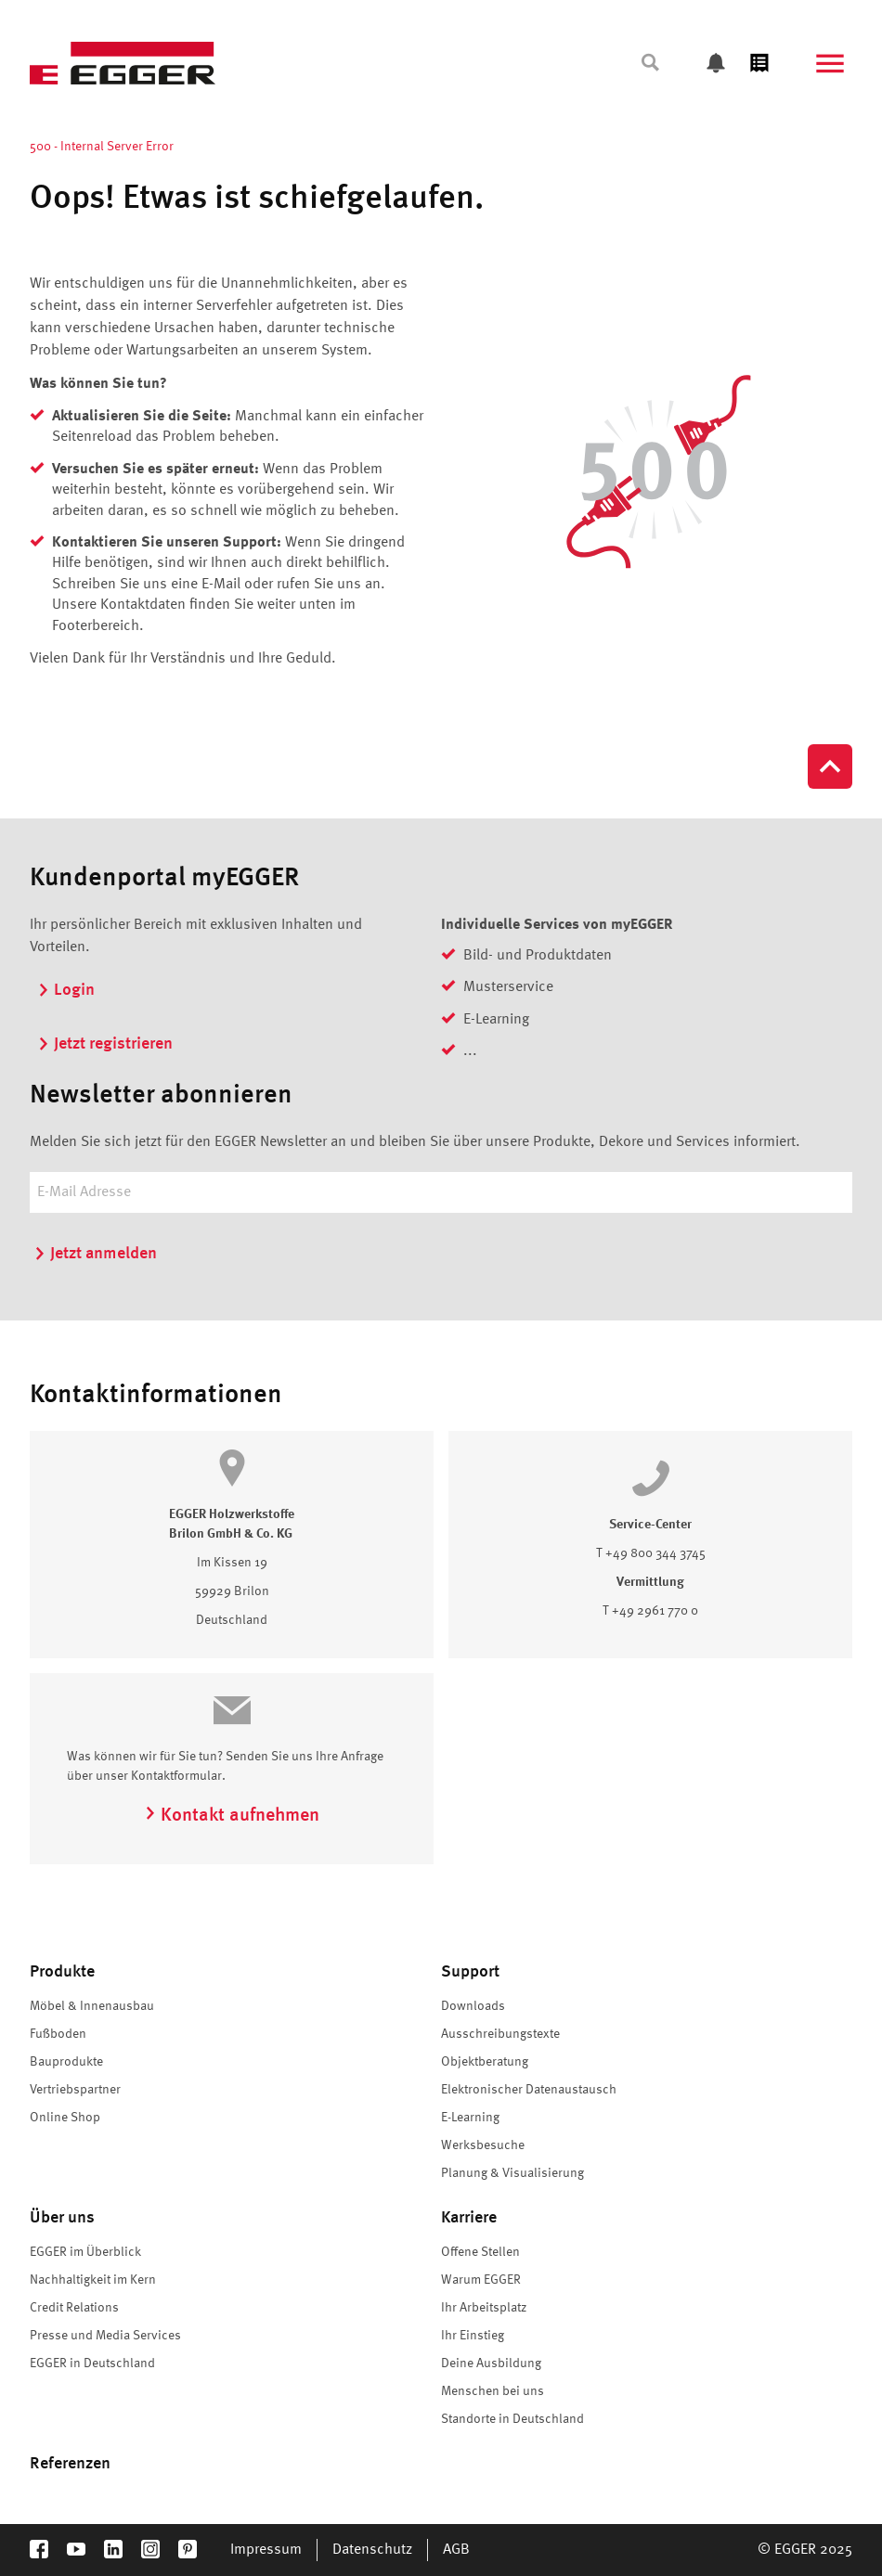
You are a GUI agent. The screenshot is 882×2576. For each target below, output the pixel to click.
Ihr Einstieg (472, 2335)
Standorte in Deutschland (512, 2419)
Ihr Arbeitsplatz (483, 2307)
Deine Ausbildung (491, 2363)
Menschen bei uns (492, 2391)
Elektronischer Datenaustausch (528, 2089)
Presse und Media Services (105, 2335)
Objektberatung (484, 2061)
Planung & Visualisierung (512, 2173)
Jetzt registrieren (105, 1044)
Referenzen (70, 2463)
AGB (456, 2550)
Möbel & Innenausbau (92, 2006)
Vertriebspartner (75, 2089)
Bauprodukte (66, 2061)
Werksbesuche (483, 2145)
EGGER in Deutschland (92, 2363)
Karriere (469, 2217)
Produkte (62, 1972)
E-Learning (470, 2117)
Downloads (473, 2006)
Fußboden (58, 2034)
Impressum (266, 2550)
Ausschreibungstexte (500, 2034)
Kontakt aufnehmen (231, 1816)
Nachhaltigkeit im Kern (93, 2279)
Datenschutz (372, 2550)
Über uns (62, 2217)
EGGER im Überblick (85, 2252)
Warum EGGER (481, 2279)
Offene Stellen (480, 2252)
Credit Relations (74, 2307)
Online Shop (65, 2117)
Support (470, 1972)
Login (66, 990)
